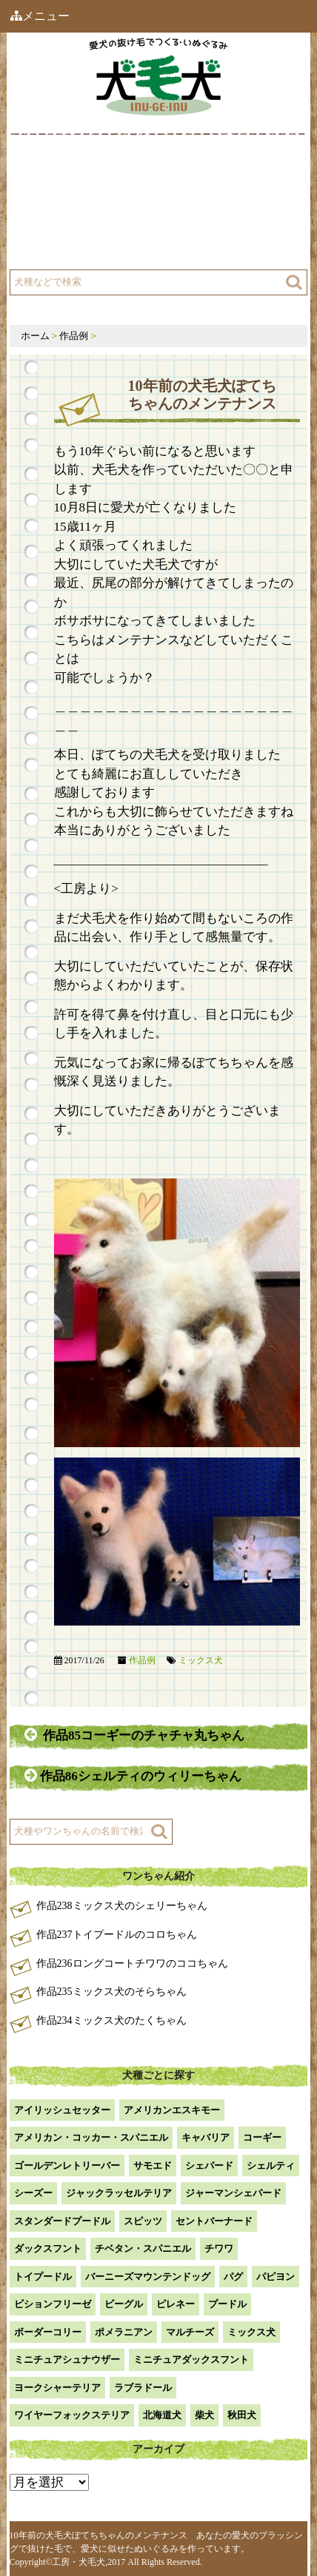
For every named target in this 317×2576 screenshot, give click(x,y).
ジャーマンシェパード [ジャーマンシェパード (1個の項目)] (233, 2192)
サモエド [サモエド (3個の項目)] (152, 2165)
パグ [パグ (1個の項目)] (233, 2276)
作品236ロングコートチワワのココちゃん (132, 1963)
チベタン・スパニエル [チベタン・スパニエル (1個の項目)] (143, 2248)
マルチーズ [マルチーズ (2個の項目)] (190, 2332)
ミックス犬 (200, 1660)
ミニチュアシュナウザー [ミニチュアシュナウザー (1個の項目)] (67, 2359)
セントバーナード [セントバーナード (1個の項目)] (214, 2221)
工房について (67, 209)
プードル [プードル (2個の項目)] (227, 2304)
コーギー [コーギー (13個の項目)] (262, 2137)
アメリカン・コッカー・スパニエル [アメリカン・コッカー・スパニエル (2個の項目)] (91, 2137)
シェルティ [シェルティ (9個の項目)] (271, 2165)
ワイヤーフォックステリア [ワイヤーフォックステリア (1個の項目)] (72, 2415)
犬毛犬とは (62, 172)
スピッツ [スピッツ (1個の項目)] (143, 2221)
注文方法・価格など (229, 209)
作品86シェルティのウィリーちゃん (134, 1775)
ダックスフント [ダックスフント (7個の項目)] (47, 2248)
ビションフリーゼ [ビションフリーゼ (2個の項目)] (52, 2304)
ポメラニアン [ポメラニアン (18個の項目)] (124, 2332)
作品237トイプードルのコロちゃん (116, 1934)
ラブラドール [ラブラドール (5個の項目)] (143, 2387)
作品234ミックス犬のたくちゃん (111, 2020)
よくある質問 (67, 246)
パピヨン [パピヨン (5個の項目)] (275, 2276)
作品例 (197, 172)
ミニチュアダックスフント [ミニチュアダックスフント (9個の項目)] (191, 2359)
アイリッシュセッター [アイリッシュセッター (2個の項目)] (62, 2110)
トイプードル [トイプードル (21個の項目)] (43, 2276)
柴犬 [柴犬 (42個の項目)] (204, 2415)
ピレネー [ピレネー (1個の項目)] (175, 2304)
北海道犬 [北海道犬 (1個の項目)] (162, 2415)
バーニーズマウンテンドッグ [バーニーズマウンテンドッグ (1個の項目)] (147, 2276)
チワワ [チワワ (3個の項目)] (218, 2248)
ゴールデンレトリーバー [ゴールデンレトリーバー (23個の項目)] (67, 2165)
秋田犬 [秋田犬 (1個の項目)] (241, 2415)
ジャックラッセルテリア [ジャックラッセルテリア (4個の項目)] (119, 2192)
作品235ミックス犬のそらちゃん (111, 1991)
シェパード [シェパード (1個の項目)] (209, 2165)
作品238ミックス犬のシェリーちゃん (121, 1905)
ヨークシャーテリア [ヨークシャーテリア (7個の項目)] (57, 2387)
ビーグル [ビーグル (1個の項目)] (123, 2304)
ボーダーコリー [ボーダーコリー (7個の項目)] (47, 2332)
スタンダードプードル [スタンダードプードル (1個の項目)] (62, 2221)
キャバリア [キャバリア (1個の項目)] (205, 2137)
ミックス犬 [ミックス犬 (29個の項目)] (251, 2332)
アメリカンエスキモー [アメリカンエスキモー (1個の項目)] (172, 2110)
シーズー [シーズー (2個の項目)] (33, 2192)
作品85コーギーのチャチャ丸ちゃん (134, 1735)
